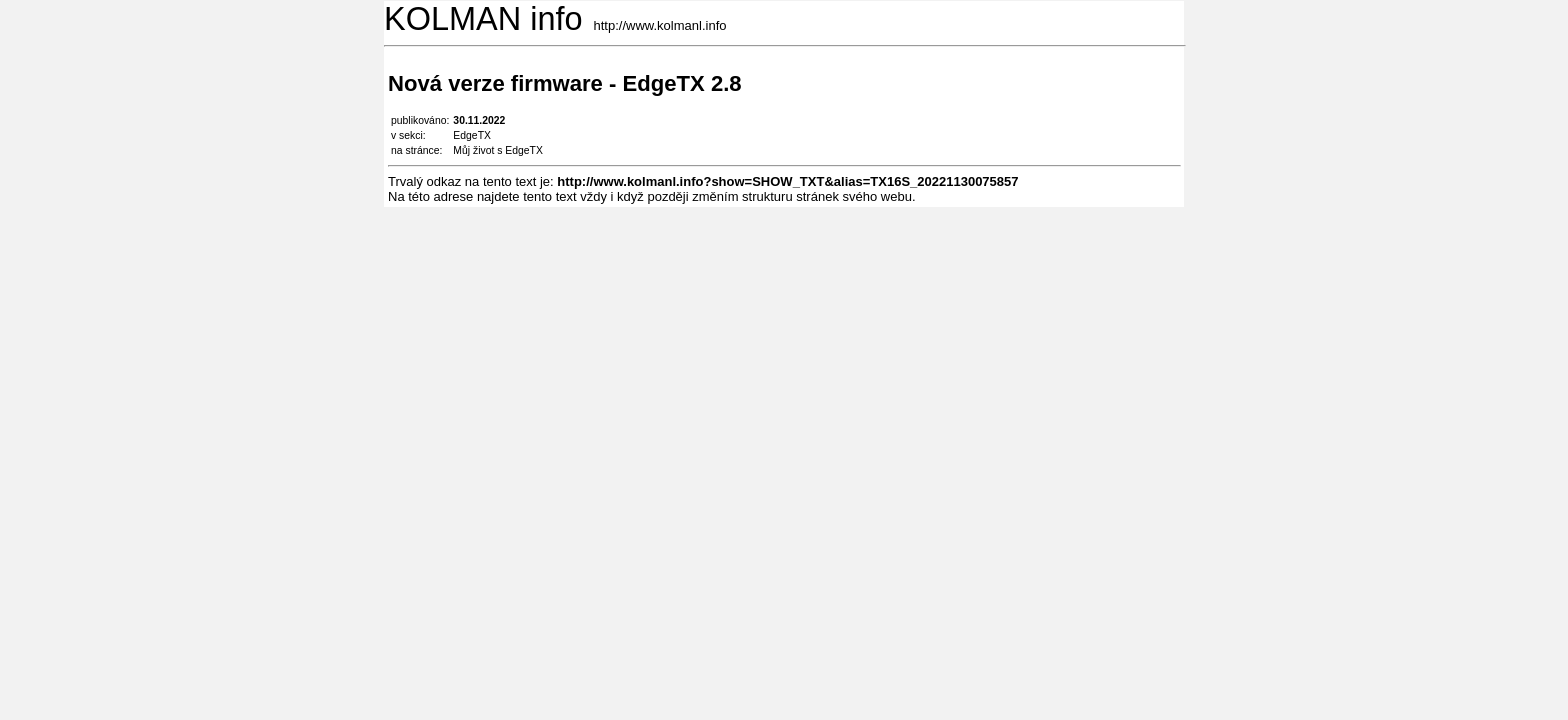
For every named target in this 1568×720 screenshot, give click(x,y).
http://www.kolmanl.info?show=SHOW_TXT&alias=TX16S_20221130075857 (787, 181)
